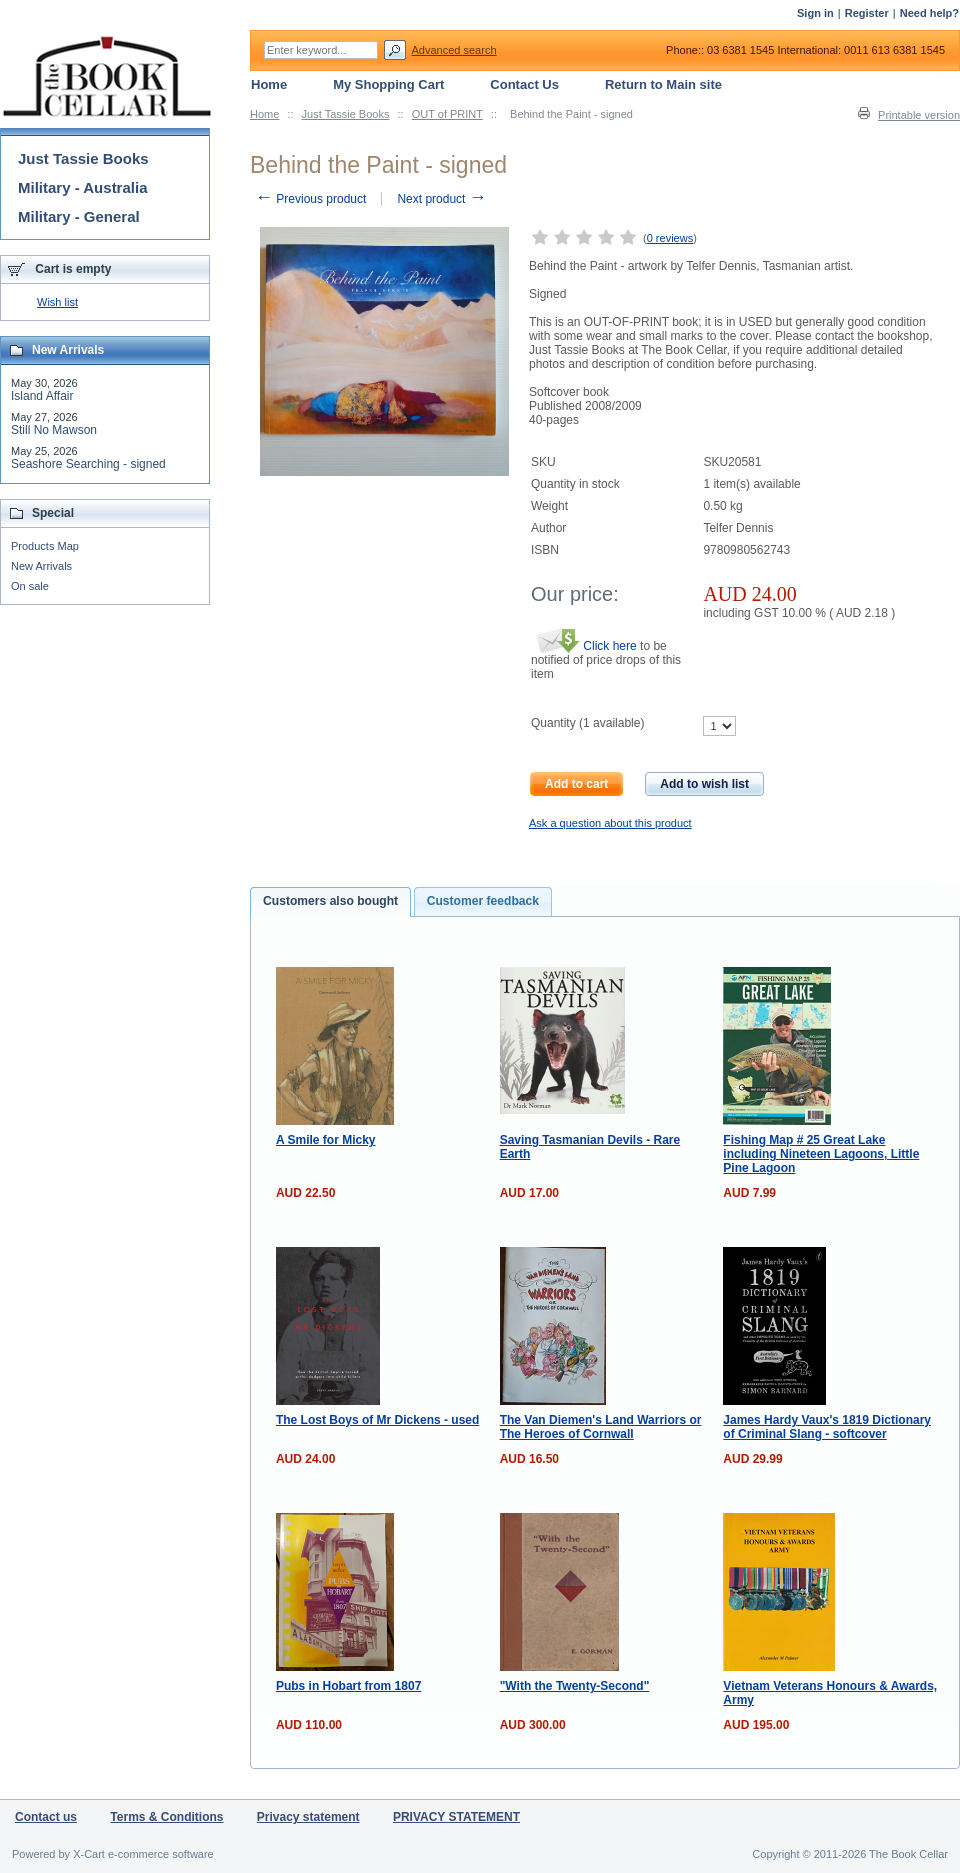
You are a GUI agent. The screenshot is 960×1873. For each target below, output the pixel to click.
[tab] (330, 902)
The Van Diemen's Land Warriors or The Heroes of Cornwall (601, 1427)
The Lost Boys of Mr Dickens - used (377, 1420)
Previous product (310, 199)
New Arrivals (41, 566)
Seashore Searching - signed (88, 464)
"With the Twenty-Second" (575, 1686)
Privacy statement (308, 1817)
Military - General (79, 216)
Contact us (46, 1817)
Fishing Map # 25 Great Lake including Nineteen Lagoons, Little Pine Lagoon (821, 1154)
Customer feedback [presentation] (483, 901)
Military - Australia (82, 187)
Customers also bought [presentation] (330, 901)
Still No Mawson (54, 430)
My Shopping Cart (388, 84)
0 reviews (670, 238)
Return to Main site (663, 84)
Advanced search (454, 50)
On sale (30, 586)
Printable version (919, 115)
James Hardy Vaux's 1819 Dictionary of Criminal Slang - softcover (827, 1427)
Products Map (45, 546)
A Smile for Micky (326, 1140)
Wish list (57, 302)
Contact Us (524, 84)
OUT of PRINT (447, 114)
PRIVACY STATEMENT (456, 1817)
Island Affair (42, 396)
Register (867, 13)
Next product (441, 199)
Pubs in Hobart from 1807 (348, 1686)
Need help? (929, 13)
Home (264, 114)
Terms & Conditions (166, 1817)
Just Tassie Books (346, 114)
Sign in (815, 13)
